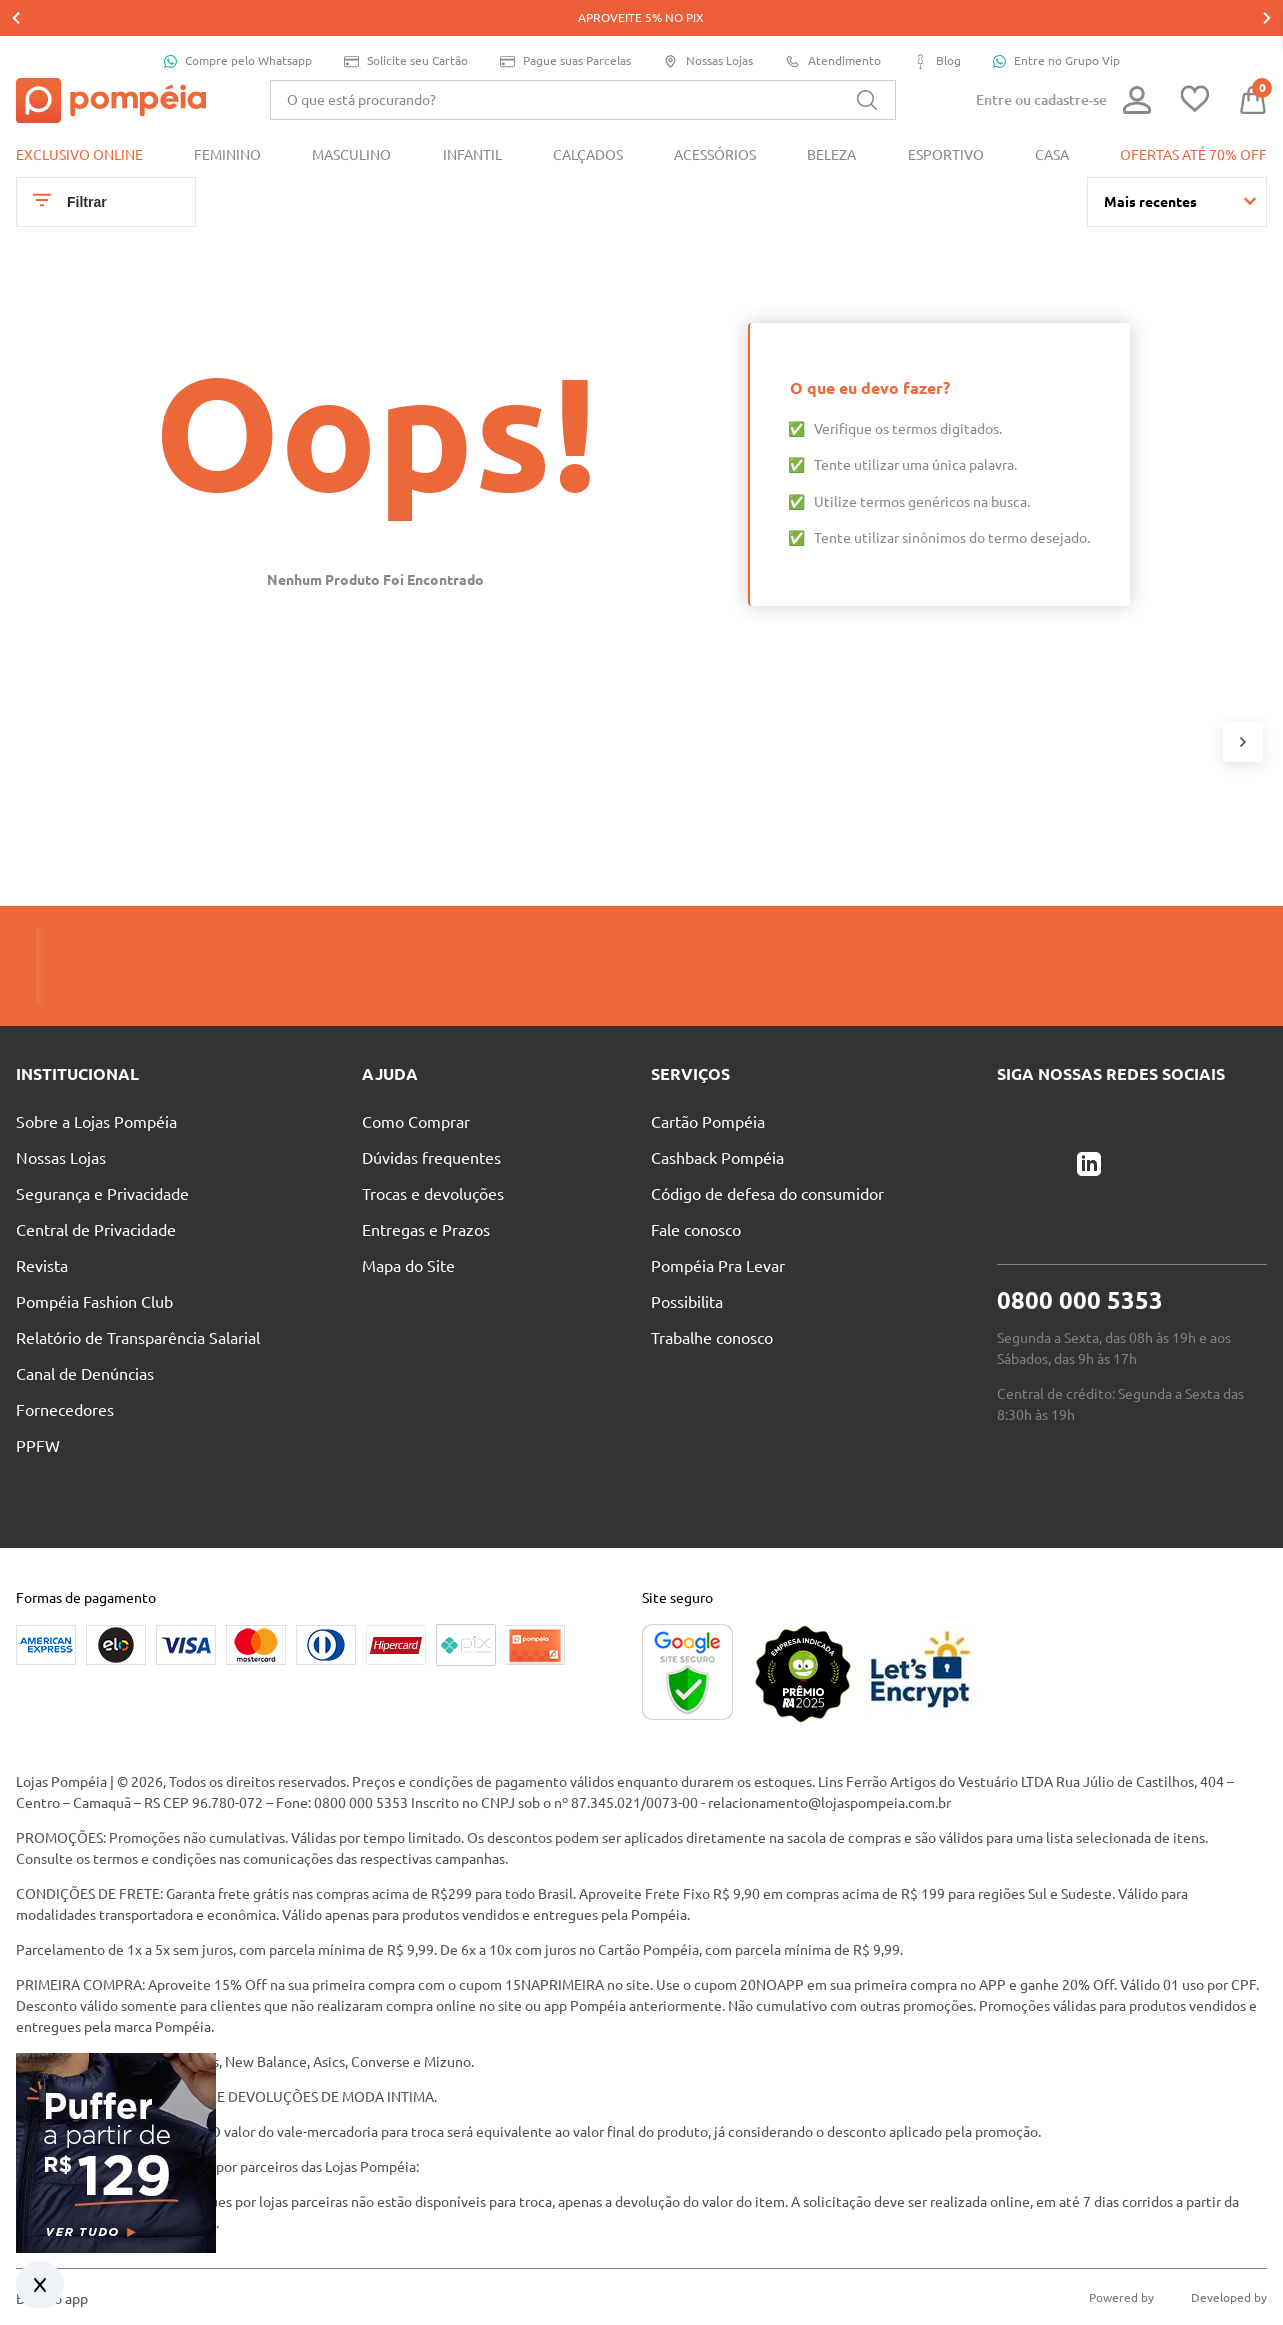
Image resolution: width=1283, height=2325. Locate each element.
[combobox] (583, 64)
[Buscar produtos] (867, 64)
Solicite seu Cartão (406, 25)
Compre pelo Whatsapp (238, 25)
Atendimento (833, 25)
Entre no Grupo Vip (1056, 25)
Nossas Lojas (708, 25)
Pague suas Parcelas (565, 25)
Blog (937, 25)
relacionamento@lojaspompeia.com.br (829, 1767)
